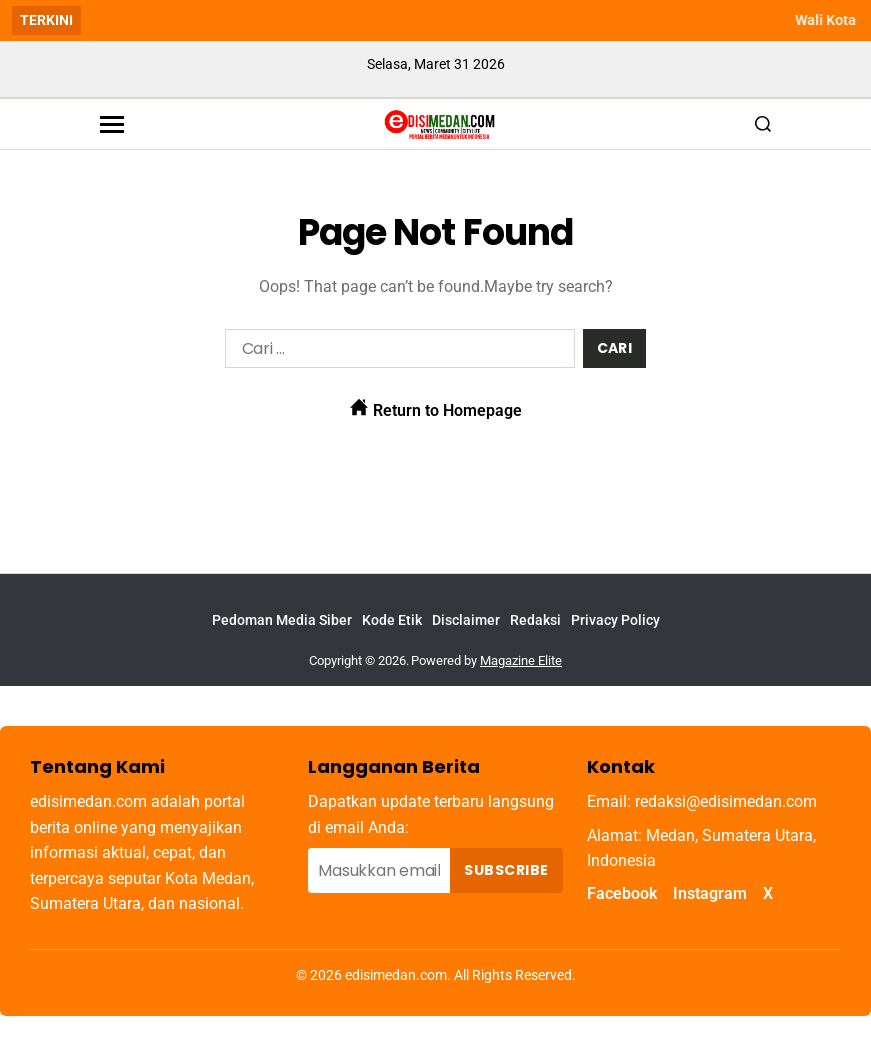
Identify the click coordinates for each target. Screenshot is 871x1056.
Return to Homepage (436, 409)
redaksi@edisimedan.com (726, 801)
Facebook (622, 893)
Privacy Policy (615, 620)
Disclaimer (466, 620)
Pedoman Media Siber (282, 620)
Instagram (710, 893)
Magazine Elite (521, 660)
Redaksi (535, 620)
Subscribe (506, 870)
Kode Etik (392, 620)
